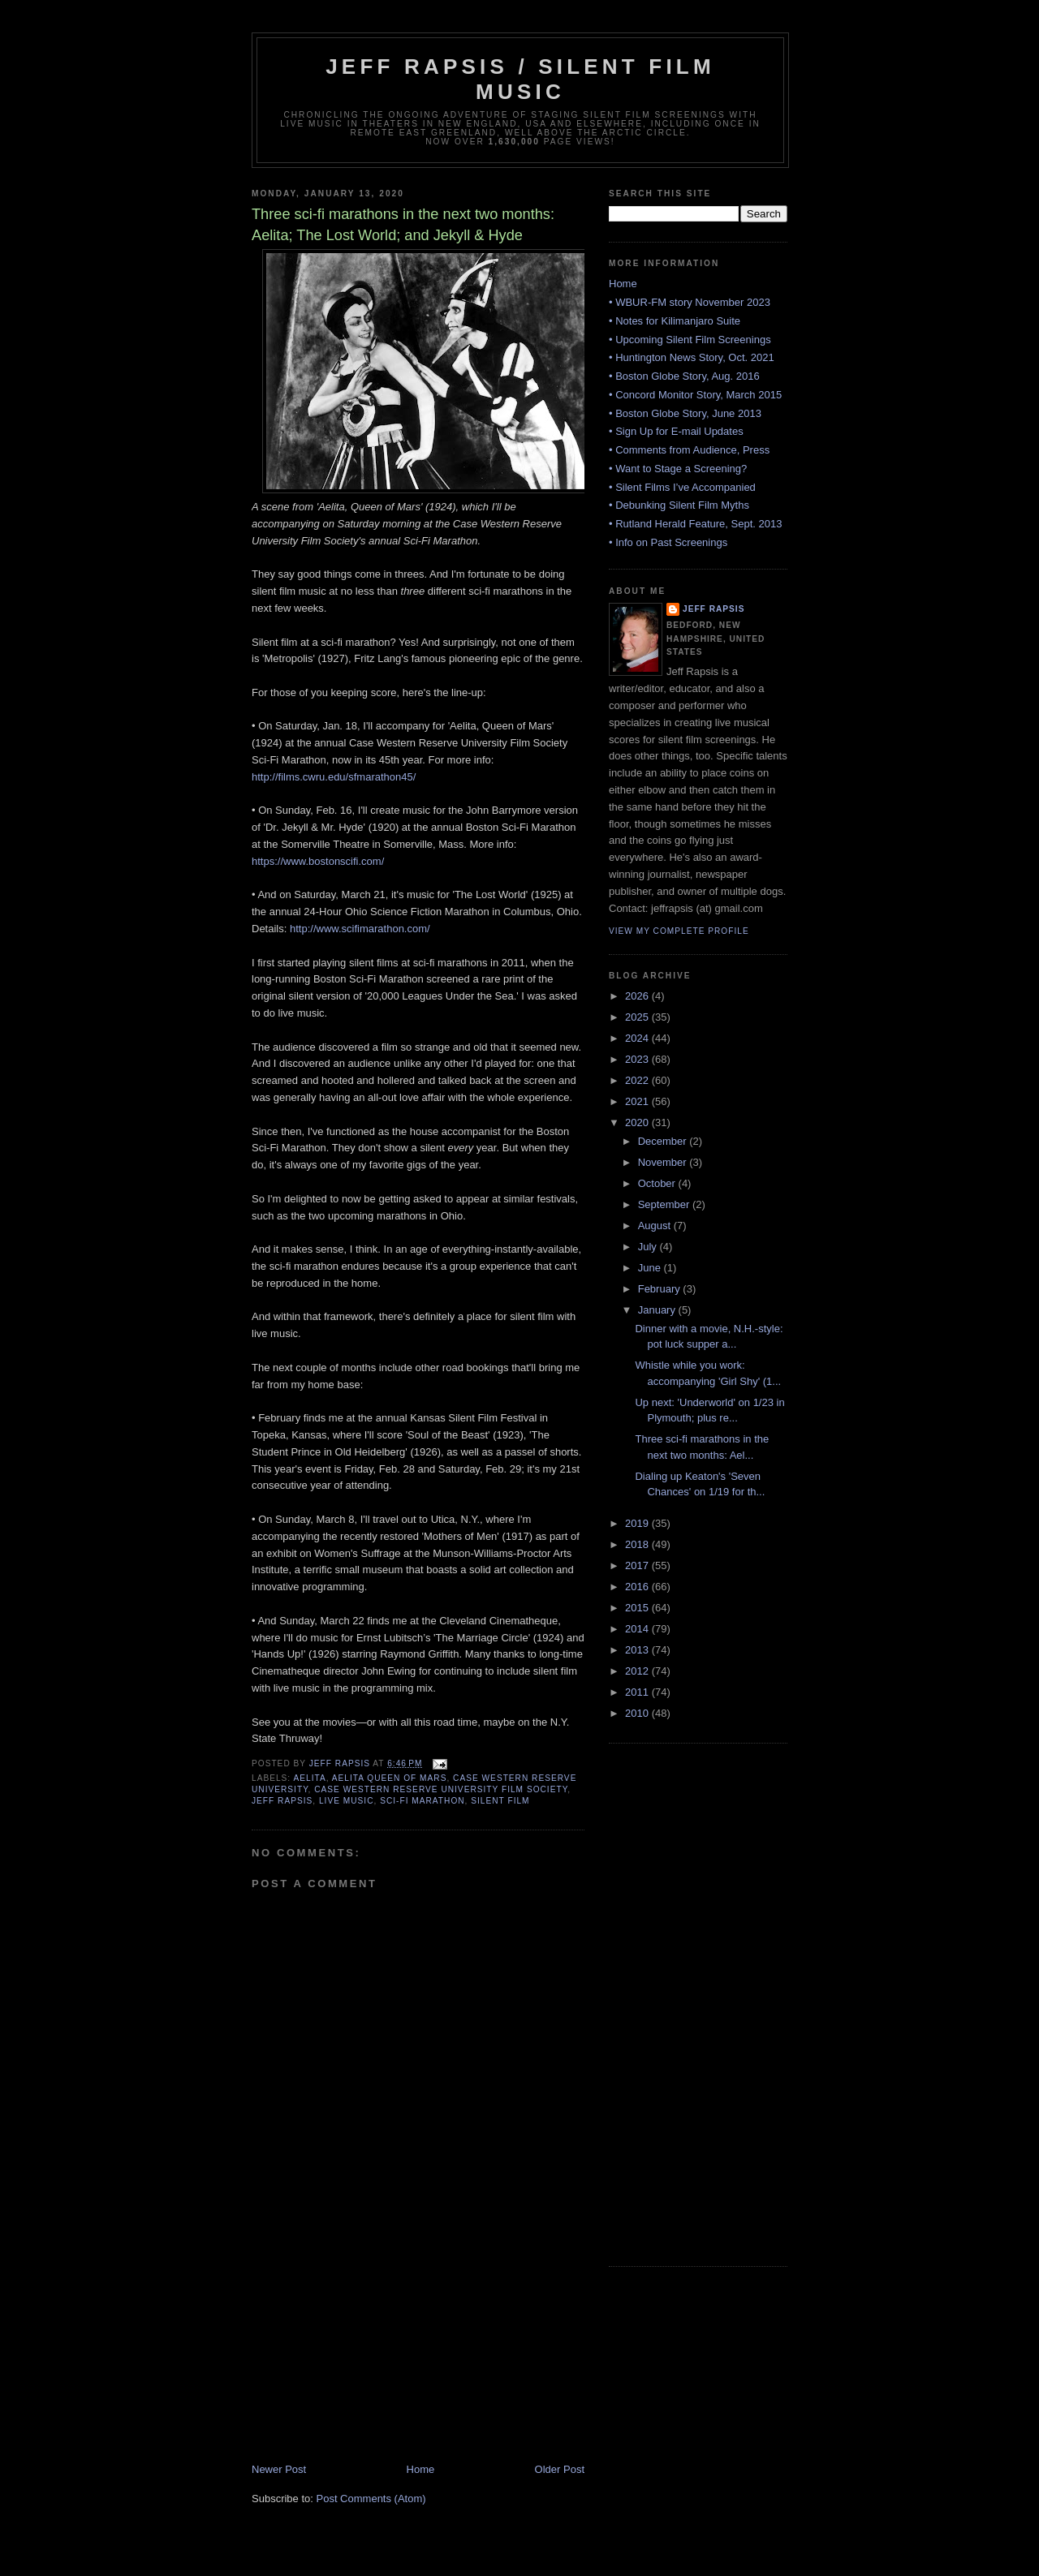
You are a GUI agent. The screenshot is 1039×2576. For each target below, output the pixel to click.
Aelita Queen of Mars (389, 1778)
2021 (638, 1101)
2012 (638, 1671)
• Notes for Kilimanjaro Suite (674, 321)
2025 (638, 1017)
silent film (500, 1800)
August (656, 1225)
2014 (638, 1629)
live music (346, 1800)
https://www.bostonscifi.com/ (318, 861)
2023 (638, 1059)
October (658, 1183)
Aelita (309, 1778)
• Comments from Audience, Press (689, 450)
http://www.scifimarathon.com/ (360, 928)
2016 (638, 1586)
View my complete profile (679, 931)
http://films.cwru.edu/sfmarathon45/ (334, 777)
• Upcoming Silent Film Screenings (690, 339)
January (658, 1310)
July (649, 1247)
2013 (638, 1650)
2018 (638, 1544)
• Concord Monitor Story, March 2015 (695, 395)
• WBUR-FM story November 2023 (689, 302)
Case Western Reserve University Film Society (440, 1789)
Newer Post (279, 2469)
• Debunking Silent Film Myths (679, 505)
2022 (638, 1080)
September (665, 1204)
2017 (638, 1565)
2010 (638, 1713)
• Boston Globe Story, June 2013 (685, 413)
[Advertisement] (373, 2348)
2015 (638, 1608)
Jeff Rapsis (282, 1800)
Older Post (559, 2469)
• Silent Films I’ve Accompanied (682, 487)
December (664, 1141)
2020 (638, 1122)
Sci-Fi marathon (422, 1800)
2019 (638, 1523)
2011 (638, 1692)
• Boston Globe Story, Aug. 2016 (684, 376)
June (651, 1268)
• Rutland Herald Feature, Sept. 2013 (695, 524)
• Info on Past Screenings (668, 542)
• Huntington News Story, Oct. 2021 (691, 357)
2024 (638, 1038)
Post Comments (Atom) (371, 2498)
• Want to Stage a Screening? (678, 468)
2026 (638, 996)
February (660, 1289)
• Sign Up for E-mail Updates (676, 431)
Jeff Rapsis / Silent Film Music (520, 79)
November (664, 1162)
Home (421, 2469)
